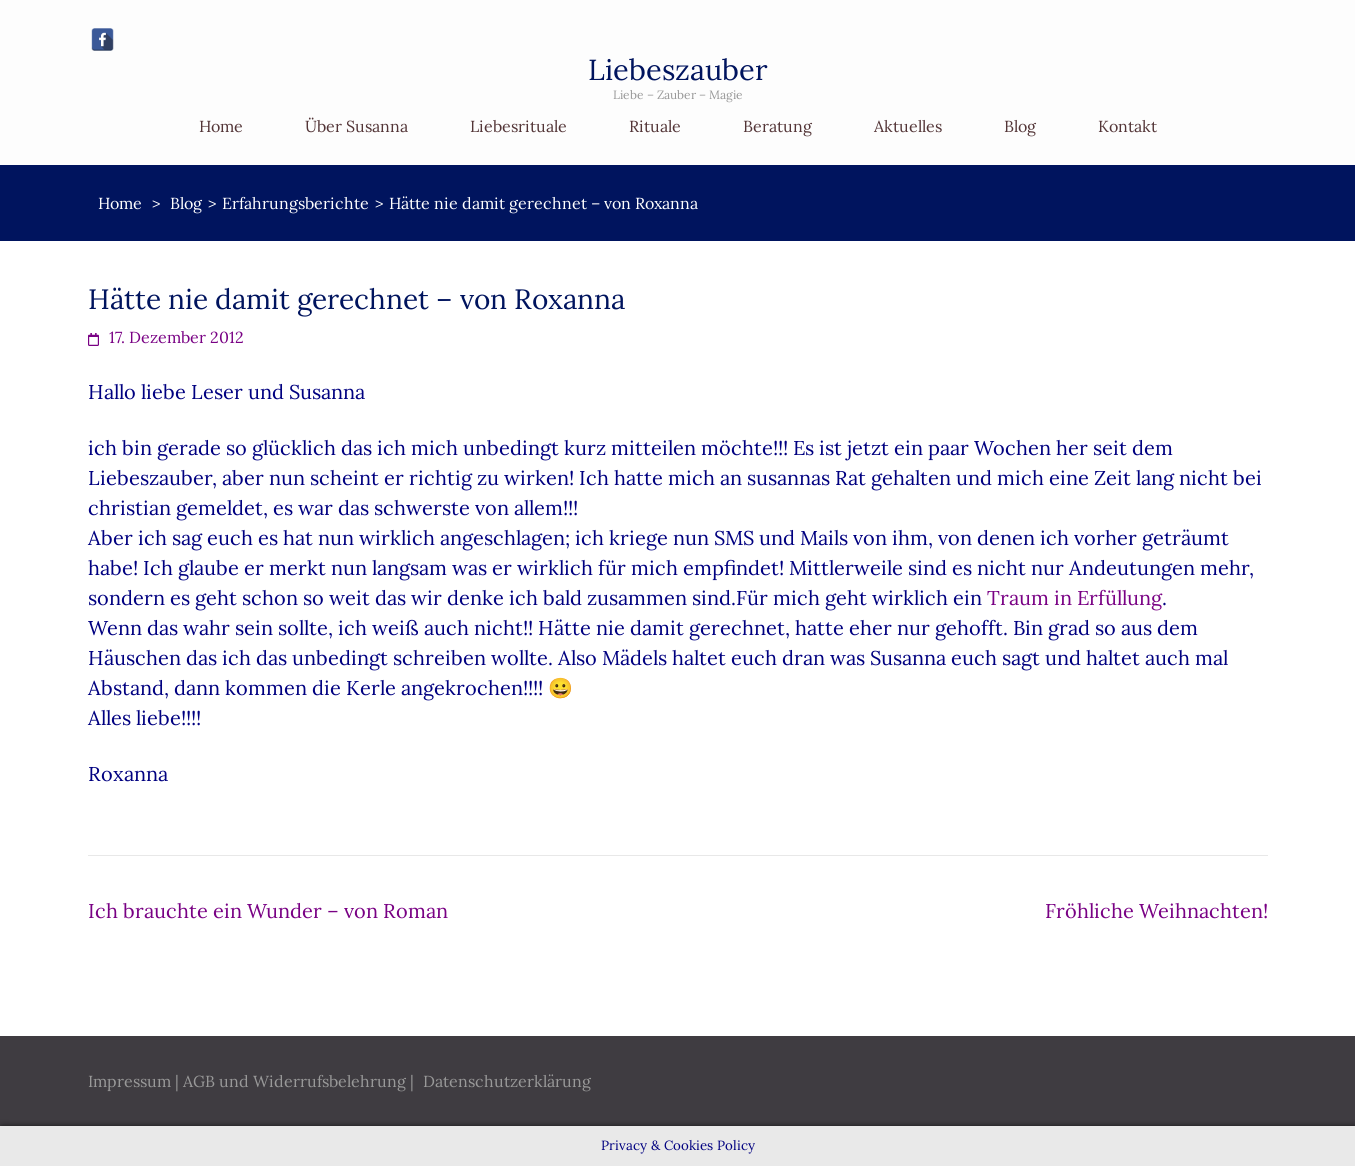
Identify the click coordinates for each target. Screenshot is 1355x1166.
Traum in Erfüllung (1074, 597)
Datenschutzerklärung (507, 1081)
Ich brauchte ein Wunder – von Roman (268, 910)
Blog (1020, 126)
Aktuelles (908, 126)
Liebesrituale (518, 126)
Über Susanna (356, 126)
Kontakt (1127, 126)
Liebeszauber (678, 69)
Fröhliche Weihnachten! (1156, 910)
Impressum (129, 1081)
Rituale (655, 126)
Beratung (777, 126)
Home (221, 126)
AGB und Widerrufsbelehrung (294, 1081)
